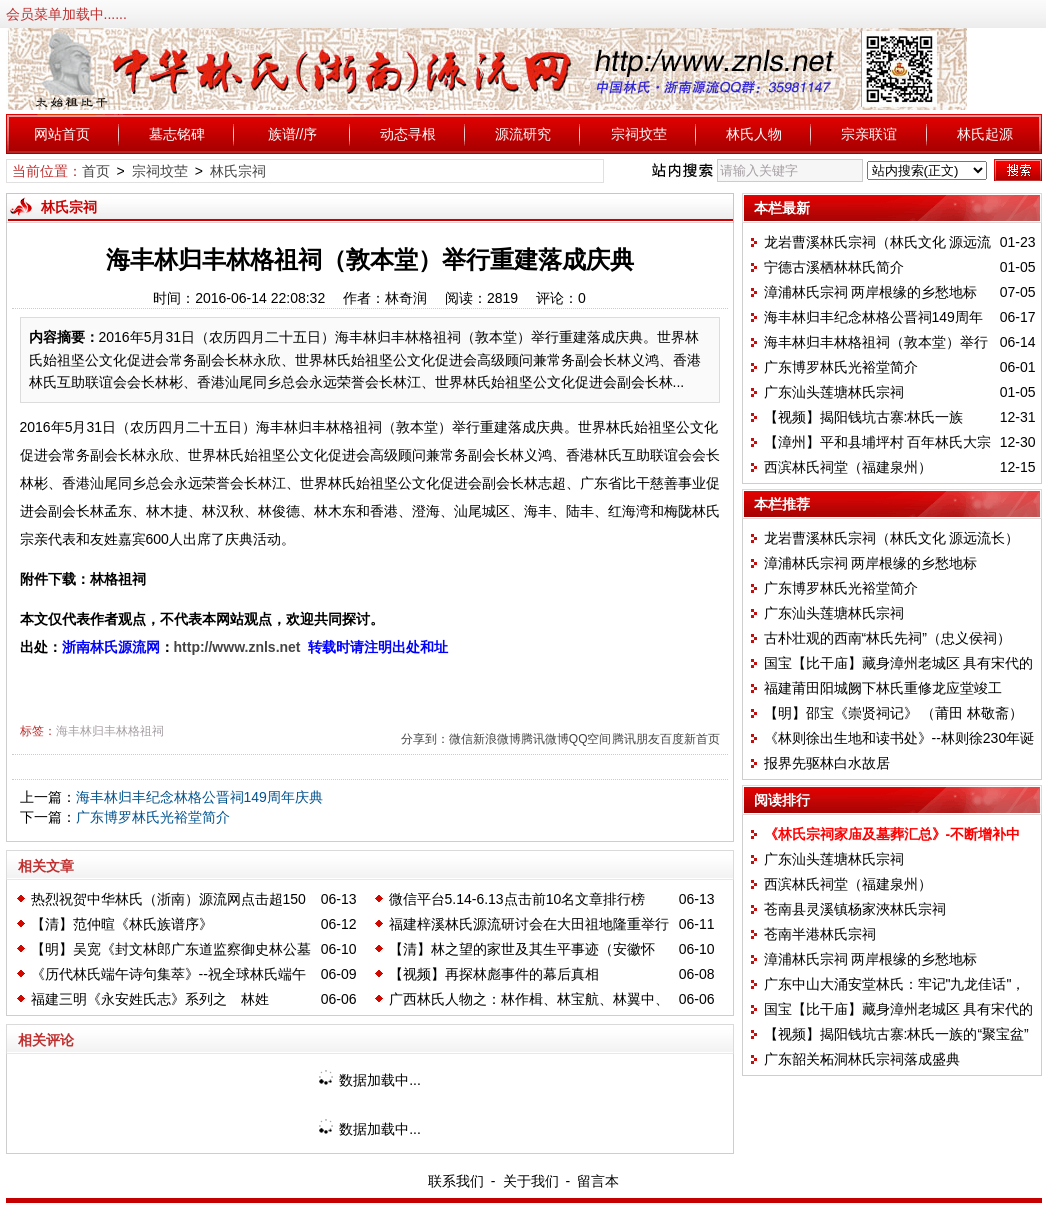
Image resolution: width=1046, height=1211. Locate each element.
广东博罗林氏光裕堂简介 (153, 817)
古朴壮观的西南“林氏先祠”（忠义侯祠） (887, 638)
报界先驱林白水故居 (827, 763)
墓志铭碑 (177, 134)
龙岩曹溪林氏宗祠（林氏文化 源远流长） (892, 538)
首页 (96, 171)
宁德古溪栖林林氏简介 (834, 267)
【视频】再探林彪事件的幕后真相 (494, 974)
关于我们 (531, 1181)
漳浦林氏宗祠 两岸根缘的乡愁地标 (871, 292)
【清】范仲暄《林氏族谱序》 (122, 924)
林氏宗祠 (238, 171)
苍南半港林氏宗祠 (820, 934)
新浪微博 (497, 739)
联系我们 (456, 1181)
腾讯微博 (545, 739)
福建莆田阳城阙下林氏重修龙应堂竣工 (883, 688)
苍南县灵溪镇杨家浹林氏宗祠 (855, 909)
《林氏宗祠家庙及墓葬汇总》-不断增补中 (892, 834)
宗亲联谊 (869, 134)
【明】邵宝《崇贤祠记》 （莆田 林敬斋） (894, 713)
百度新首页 (690, 739)
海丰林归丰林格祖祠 (110, 731)
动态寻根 (408, 134)
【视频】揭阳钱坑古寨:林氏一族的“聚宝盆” (896, 1034)
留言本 (598, 1181)
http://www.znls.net (237, 647)
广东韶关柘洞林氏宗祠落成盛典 (862, 1059)
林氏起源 (985, 134)
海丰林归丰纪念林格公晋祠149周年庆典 (199, 797)
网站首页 (62, 134)
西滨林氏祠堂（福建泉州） (848, 467)
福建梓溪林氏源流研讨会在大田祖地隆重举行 (529, 924)
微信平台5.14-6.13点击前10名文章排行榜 (517, 899)
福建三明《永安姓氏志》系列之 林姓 (150, 999)
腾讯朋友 (636, 739)
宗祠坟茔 (639, 134)
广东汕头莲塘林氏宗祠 (834, 392)
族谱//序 (293, 134)
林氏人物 (754, 134)
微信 (461, 739)
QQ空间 (590, 739)
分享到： (425, 739)
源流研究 (523, 134)
